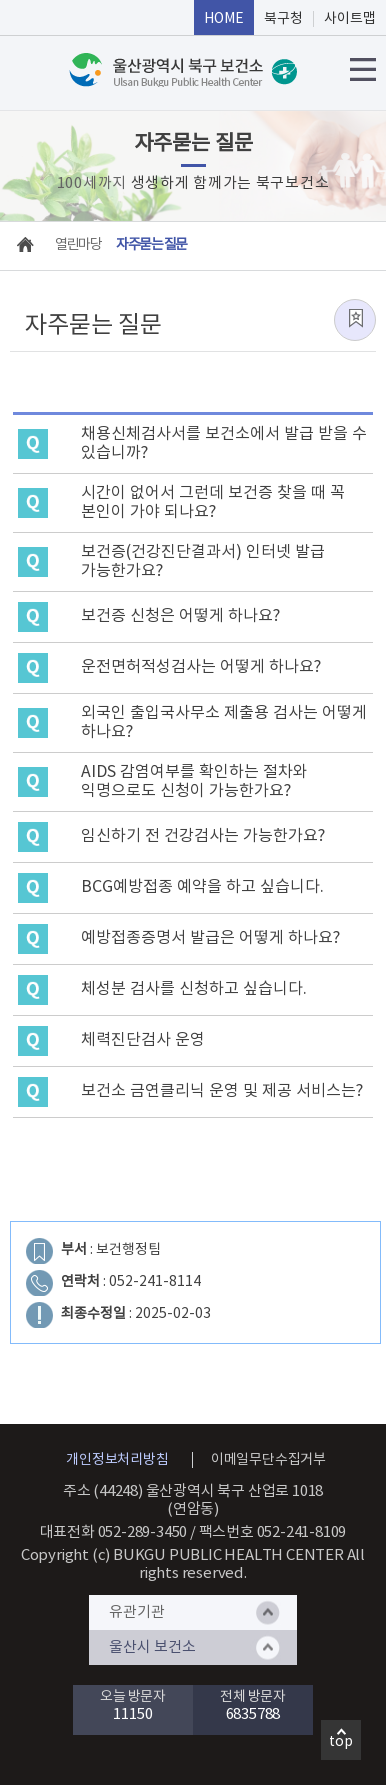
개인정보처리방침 (117, 1460)
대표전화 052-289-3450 (114, 1532)
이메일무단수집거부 (268, 1460)
